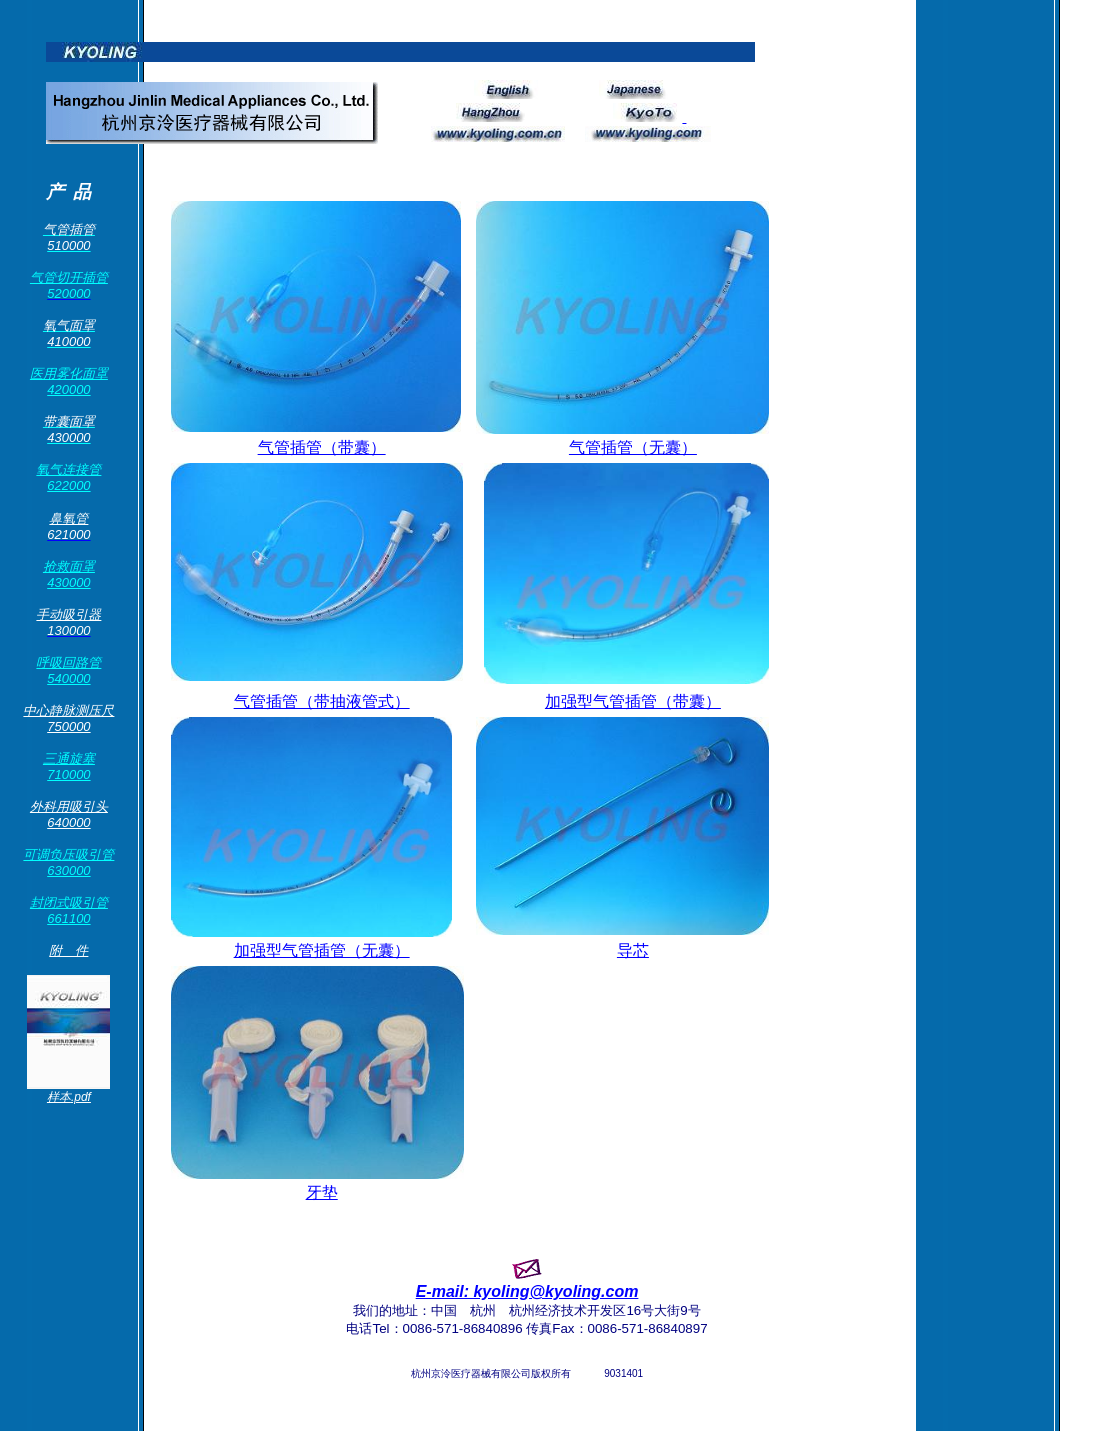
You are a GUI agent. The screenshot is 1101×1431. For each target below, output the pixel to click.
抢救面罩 (69, 566)
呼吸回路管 (68, 662)
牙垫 (322, 1192)
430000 (68, 582)
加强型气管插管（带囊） (633, 701)
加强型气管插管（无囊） (322, 950)
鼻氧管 (68, 518)
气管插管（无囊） (633, 447)
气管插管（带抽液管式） (322, 701)
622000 (68, 485)
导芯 (633, 950)
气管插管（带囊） (322, 447)
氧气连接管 (68, 469)
